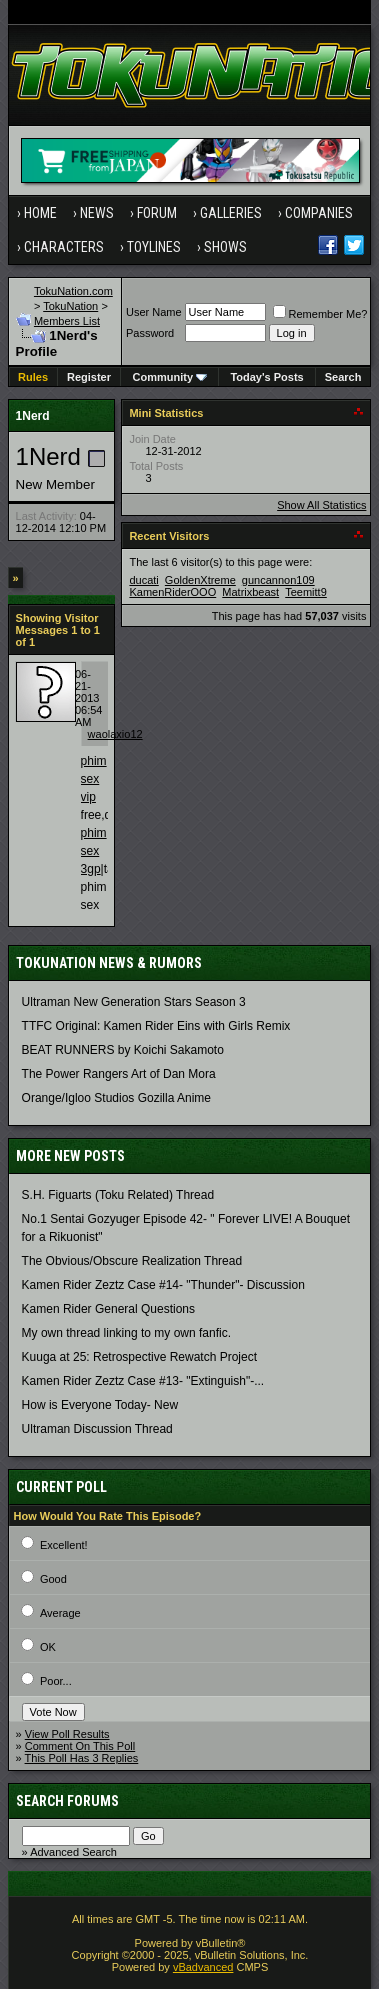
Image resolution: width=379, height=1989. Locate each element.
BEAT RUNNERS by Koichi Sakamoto (123, 1050)
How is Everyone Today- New (100, 1405)
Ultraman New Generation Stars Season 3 (134, 1002)
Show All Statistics (321, 505)
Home (40, 213)
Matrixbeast (250, 592)
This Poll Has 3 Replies (82, 1758)
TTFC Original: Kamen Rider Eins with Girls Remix (156, 1026)
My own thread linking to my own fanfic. (126, 1333)
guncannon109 (278, 580)
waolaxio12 (115, 734)
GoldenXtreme (200, 580)
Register (89, 377)
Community (170, 377)
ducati (143, 580)
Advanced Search (73, 1852)
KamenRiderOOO (172, 592)
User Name (154, 312)
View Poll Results (67, 1734)
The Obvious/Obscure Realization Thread (132, 1261)
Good (53, 1579)
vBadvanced (203, 1967)
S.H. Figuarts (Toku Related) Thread (118, 1195)
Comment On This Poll (80, 1746)
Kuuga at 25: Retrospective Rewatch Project (139, 1357)
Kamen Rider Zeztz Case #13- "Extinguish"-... (143, 1381)
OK (48, 1647)
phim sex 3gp (94, 851)
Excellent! (64, 1545)
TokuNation (70, 306)
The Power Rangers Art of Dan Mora (119, 1074)
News (97, 213)
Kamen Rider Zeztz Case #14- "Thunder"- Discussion (163, 1285)
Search (343, 377)
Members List (67, 321)
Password (150, 333)
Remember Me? (320, 314)
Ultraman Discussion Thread (97, 1429)
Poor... (56, 1681)
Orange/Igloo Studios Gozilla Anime (116, 1098)
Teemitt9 (306, 592)
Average (60, 1613)
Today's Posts (266, 377)
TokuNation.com (73, 291)
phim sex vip (94, 779)
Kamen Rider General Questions (108, 1309)
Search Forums (67, 1801)
